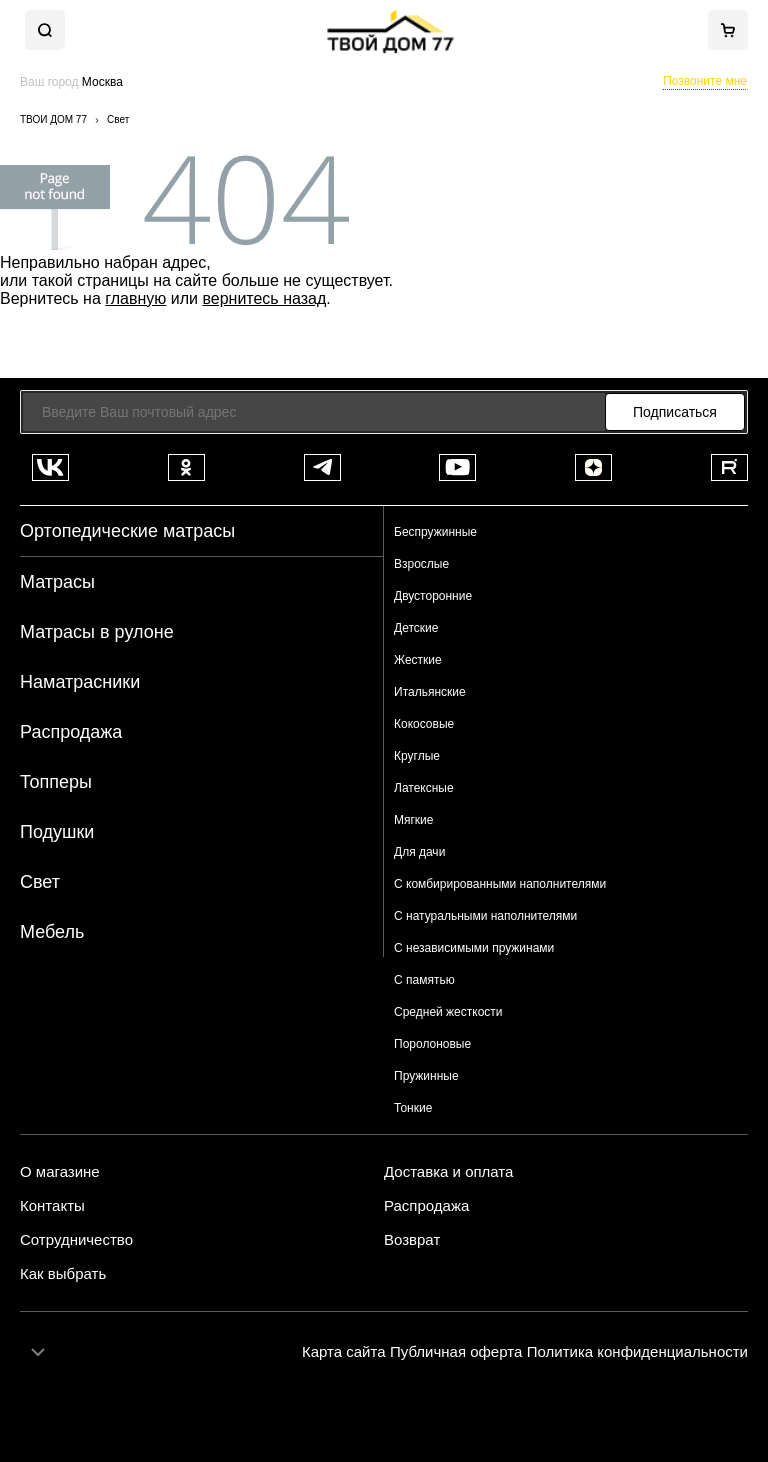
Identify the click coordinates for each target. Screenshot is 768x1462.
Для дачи (419, 852)
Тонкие (413, 1108)
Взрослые (421, 564)
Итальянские (430, 692)
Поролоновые (432, 1044)
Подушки (57, 832)
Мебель (52, 932)
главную (135, 298)
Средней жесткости (448, 1012)
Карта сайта (344, 1351)
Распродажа (71, 732)
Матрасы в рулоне (97, 632)
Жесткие (418, 660)
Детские (416, 628)
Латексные (424, 788)
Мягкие (414, 820)
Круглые (417, 756)
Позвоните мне (705, 81)
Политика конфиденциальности (637, 1351)
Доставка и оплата (448, 1172)
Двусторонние (433, 596)
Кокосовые (424, 724)
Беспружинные (435, 532)
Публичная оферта (456, 1351)
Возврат (412, 1240)
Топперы (56, 782)
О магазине (60, 1172)
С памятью (424, 980)
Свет (40, 882)
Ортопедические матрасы (127, 531)
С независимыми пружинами (474, 948)
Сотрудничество (76, 1240)
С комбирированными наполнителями (500, 884)
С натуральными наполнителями (485, 916)
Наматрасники (80, 682)
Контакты (52, 1206)
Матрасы (57, 582)
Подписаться (675, 412)
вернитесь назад (264, 298)
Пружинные (426, 1076)
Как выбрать (63, 1274)
